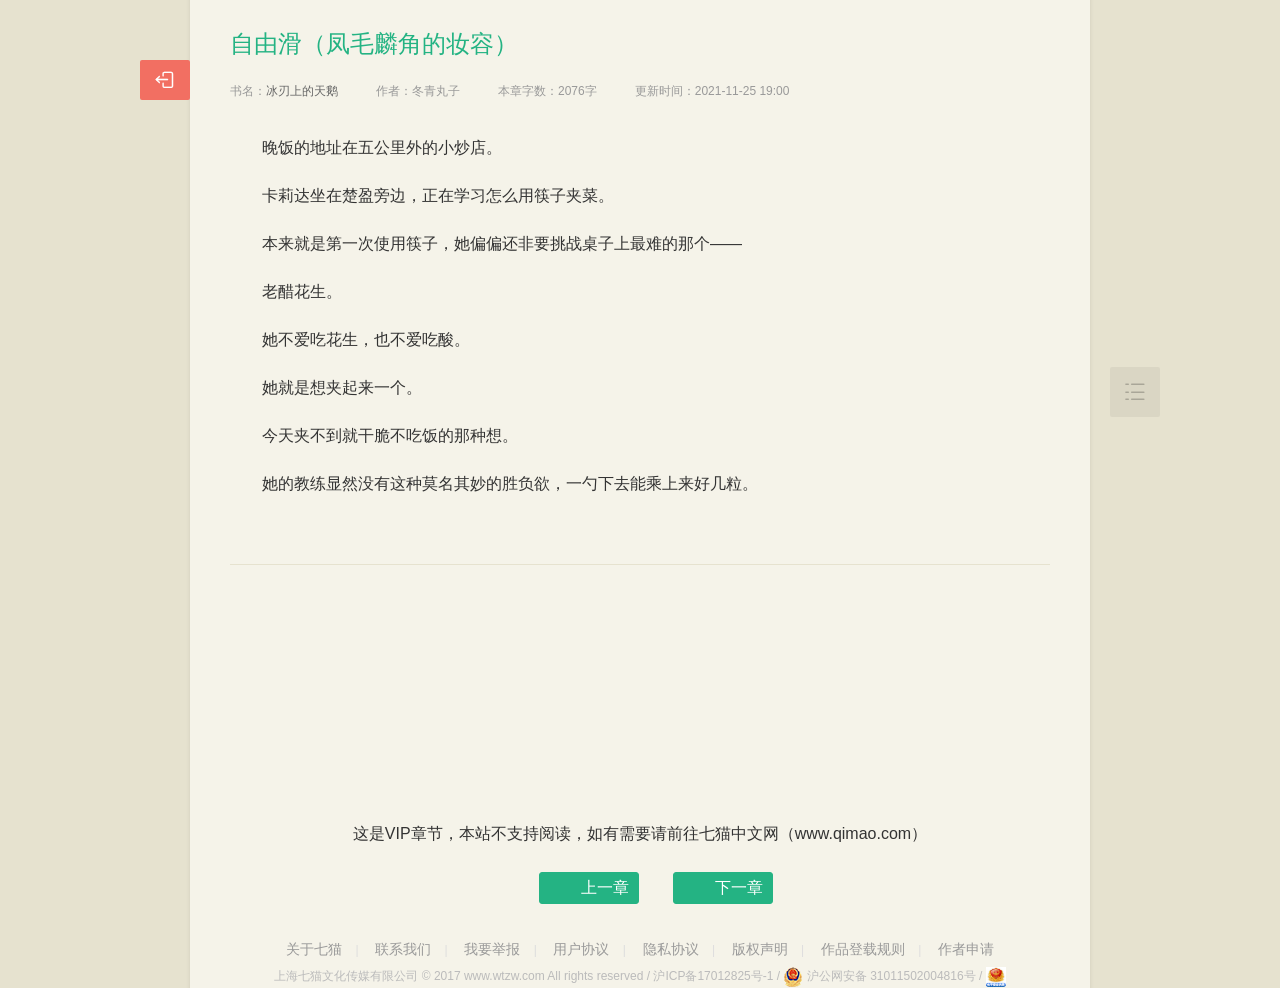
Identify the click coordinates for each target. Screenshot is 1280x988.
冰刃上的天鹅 (302, 91)
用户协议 (581, 949)
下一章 (739, 887)
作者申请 (966, 949)
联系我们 (403, 949)
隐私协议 (671, 949)
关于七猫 (314, 949)
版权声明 (760, 949)
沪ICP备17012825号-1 (713, 976)
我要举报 (492, 949)
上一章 (605, 887)
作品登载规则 (863, 949)
